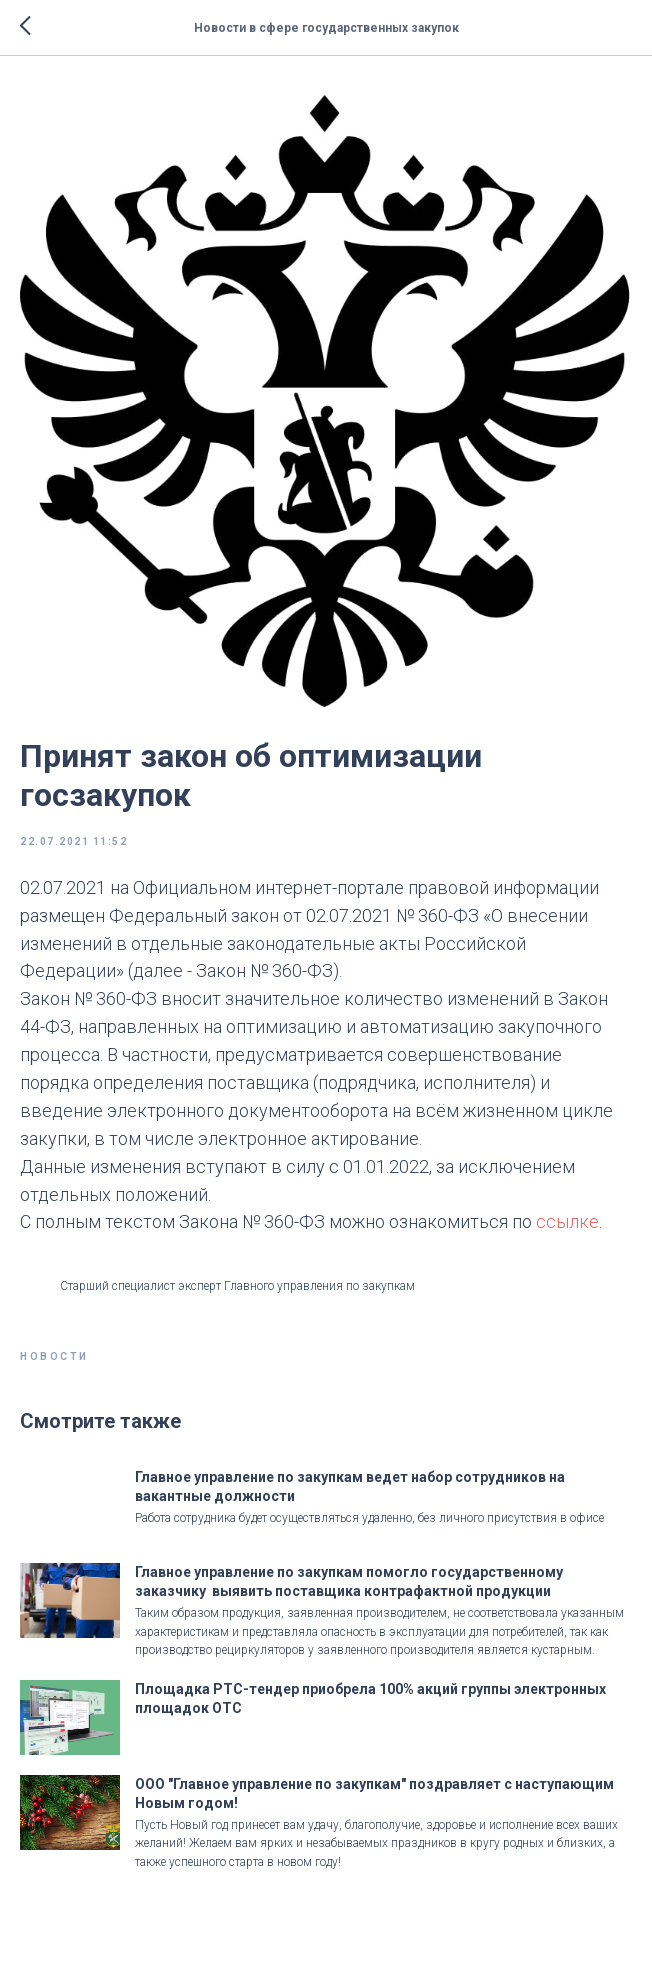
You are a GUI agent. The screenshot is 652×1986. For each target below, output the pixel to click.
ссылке (567, 1221)
